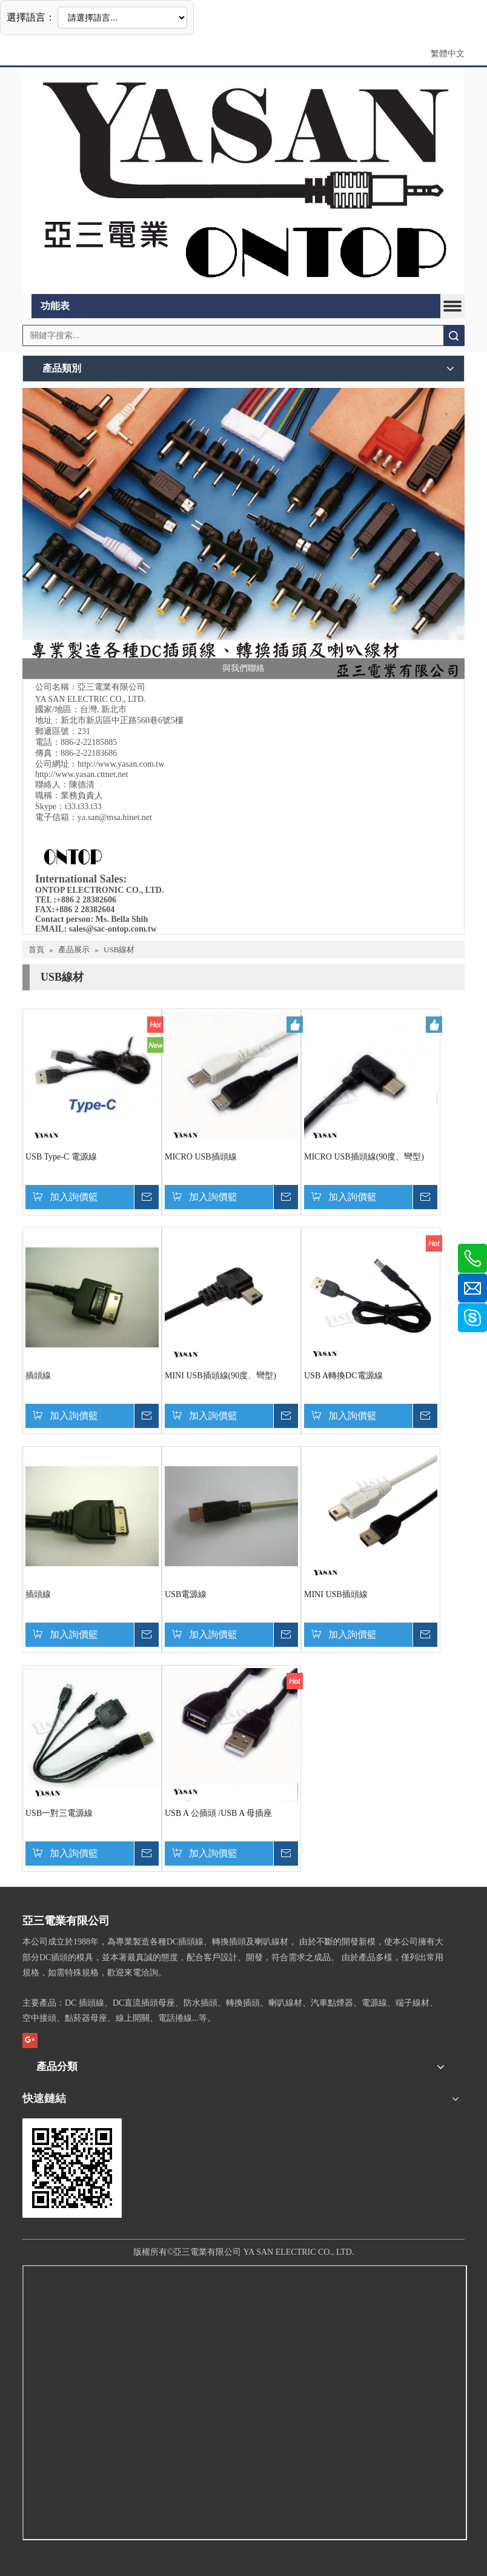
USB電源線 (186, 1594)
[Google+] (30, 2040)
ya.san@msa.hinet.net (115, 817)
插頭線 (38, 1375)
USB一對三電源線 (59, 1813)
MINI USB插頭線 (336, 1594)
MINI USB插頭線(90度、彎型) (220, 1375)
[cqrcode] (72, 2168)
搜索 (453, 335)
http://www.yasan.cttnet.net (81, 774)
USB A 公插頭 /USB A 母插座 (218, 1813)
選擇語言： (31, 17)
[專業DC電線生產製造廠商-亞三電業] (243, 533)
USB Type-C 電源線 (61, 1156)
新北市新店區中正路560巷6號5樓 (122, 720)
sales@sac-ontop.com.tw (113, 928)
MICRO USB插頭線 (201, 1156)
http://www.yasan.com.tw (121, 764)
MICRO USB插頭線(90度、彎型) (364, 1156)
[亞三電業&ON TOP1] (243, 181)
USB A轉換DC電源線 (343, 1375)
